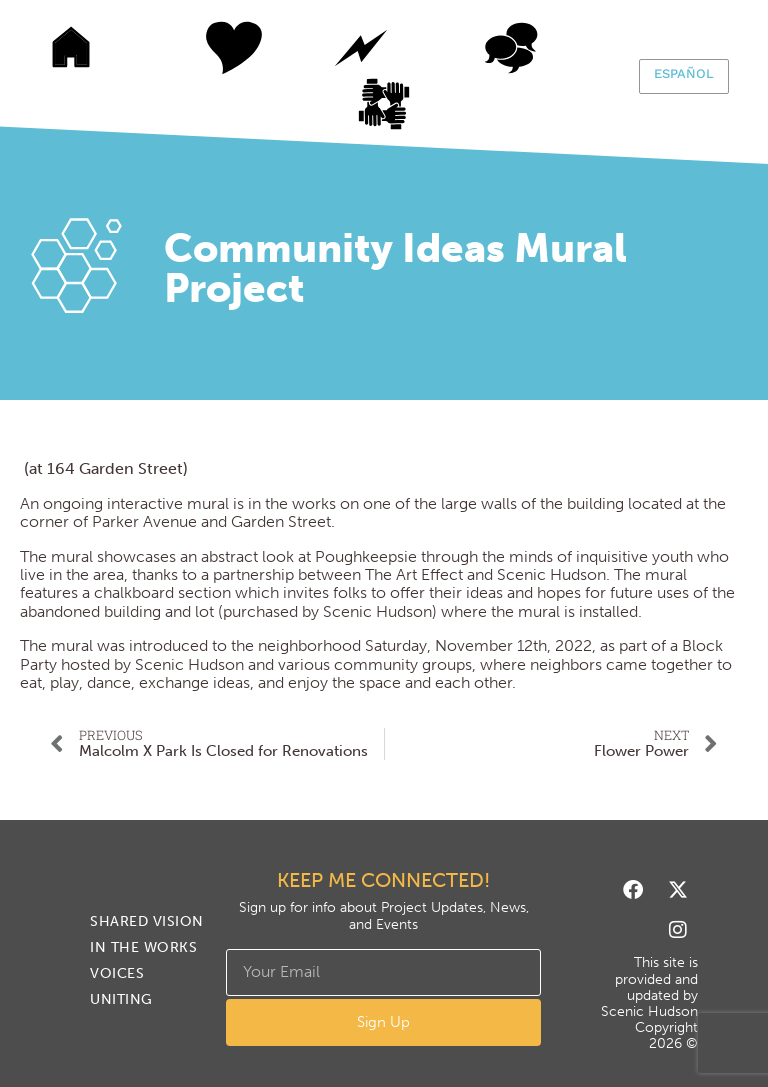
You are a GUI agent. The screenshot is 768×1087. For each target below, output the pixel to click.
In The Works (361, 48)
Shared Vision (211, 48)
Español (684, 73)
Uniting (406, 104)
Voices (511, 48)
